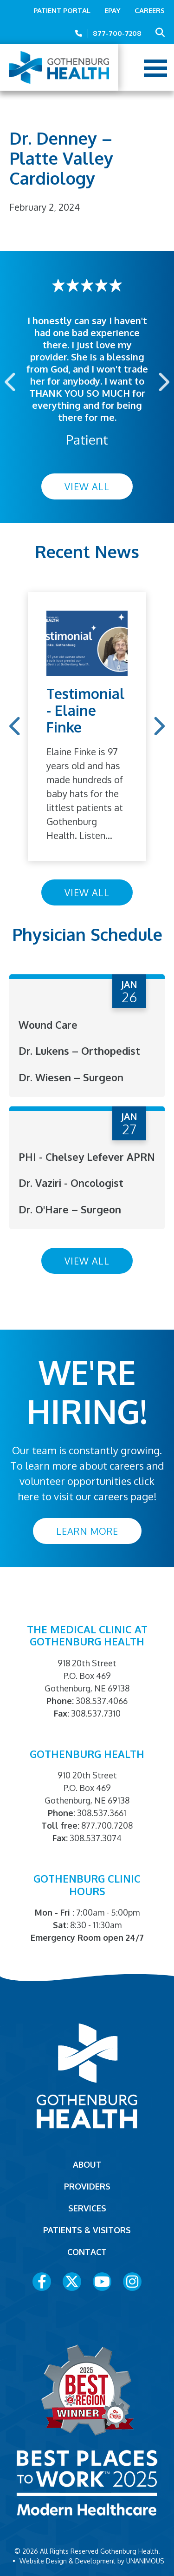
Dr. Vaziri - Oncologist (71, 1182)
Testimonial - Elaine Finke (85, 710)
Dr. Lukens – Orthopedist (79, 1050)
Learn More (87, 1531)
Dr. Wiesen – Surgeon (71, 1077)
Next (162, 381)
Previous (11, 381)
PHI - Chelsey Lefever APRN (87, 1156)
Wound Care (48, 1024)
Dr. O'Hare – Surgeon (70, 1209)
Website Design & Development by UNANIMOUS (91, 2561)
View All (87, 486)
